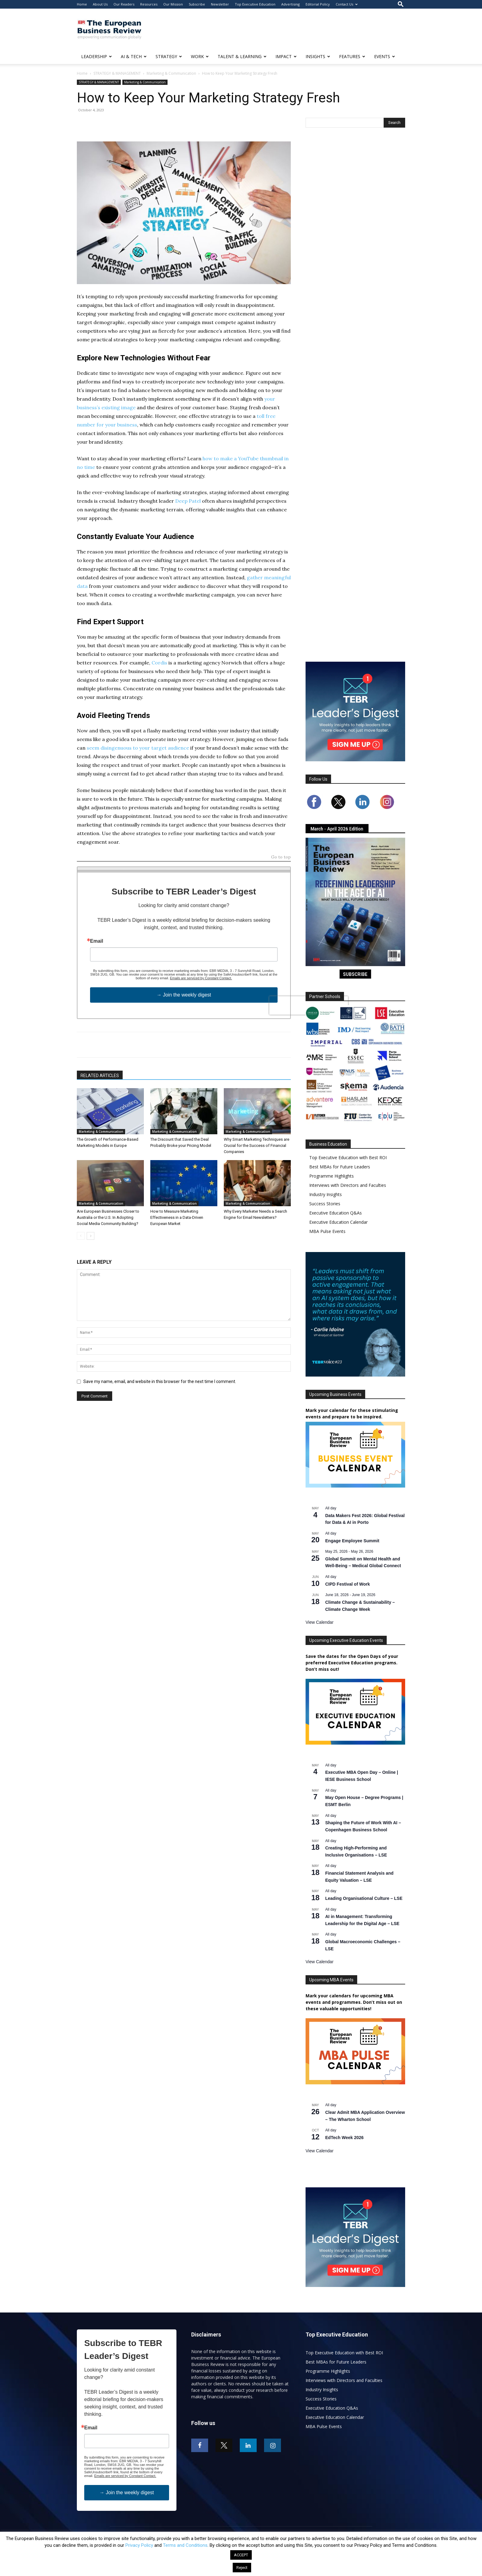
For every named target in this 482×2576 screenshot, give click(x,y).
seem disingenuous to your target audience (138, 748)
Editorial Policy (318, 4)
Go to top (281, 857)
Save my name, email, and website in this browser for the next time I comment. (159, 1381)
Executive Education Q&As (335, 1213)
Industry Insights (325, 1194)
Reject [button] (241, 2567)
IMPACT (286, 56)
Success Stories (324, 1204)
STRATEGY (169, 56)
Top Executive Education (255, 4)
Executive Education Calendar (338, 1222)
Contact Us (347, 4)
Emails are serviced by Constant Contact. (201, 978)
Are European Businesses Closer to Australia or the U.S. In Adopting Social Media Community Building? (108, 1217)
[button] (400, 4)
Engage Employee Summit (352, 1540)
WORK (200, 56)
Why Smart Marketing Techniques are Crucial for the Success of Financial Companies (256, 1145)
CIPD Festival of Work (347, 1584)
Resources (148, 4)
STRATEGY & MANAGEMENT (117, 73)
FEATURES (352, 56)
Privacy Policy (139, 2545)
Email (96, 941)
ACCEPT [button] (241, 2555)
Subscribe (197, 4)
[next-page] (90, 1236)
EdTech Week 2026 (344, 2137)
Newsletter (220, 4)
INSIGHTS (318, 56)
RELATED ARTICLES (100, 1075)
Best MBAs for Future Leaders (339, 1167)
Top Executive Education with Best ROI (348, 1157)
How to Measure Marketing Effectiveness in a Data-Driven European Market (176, 1217)
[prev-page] (81, 1236)
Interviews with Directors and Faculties (347, 1185)
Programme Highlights (331, 1176)
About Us (100, 4)
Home (82, 4)
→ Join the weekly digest (184, 994)
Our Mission (173, 4)
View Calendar (320, 1622)
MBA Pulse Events (327, 1231)
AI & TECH (134, 56)
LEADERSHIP (96, 56)
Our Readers (123, 4)
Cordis (159, 663)
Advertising (290, 4)
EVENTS (384, 56)
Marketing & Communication (171, 73)
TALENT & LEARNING (242, 56)
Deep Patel (188, 501)
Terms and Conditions (185, 2545)
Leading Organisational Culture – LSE (363, 1898)
